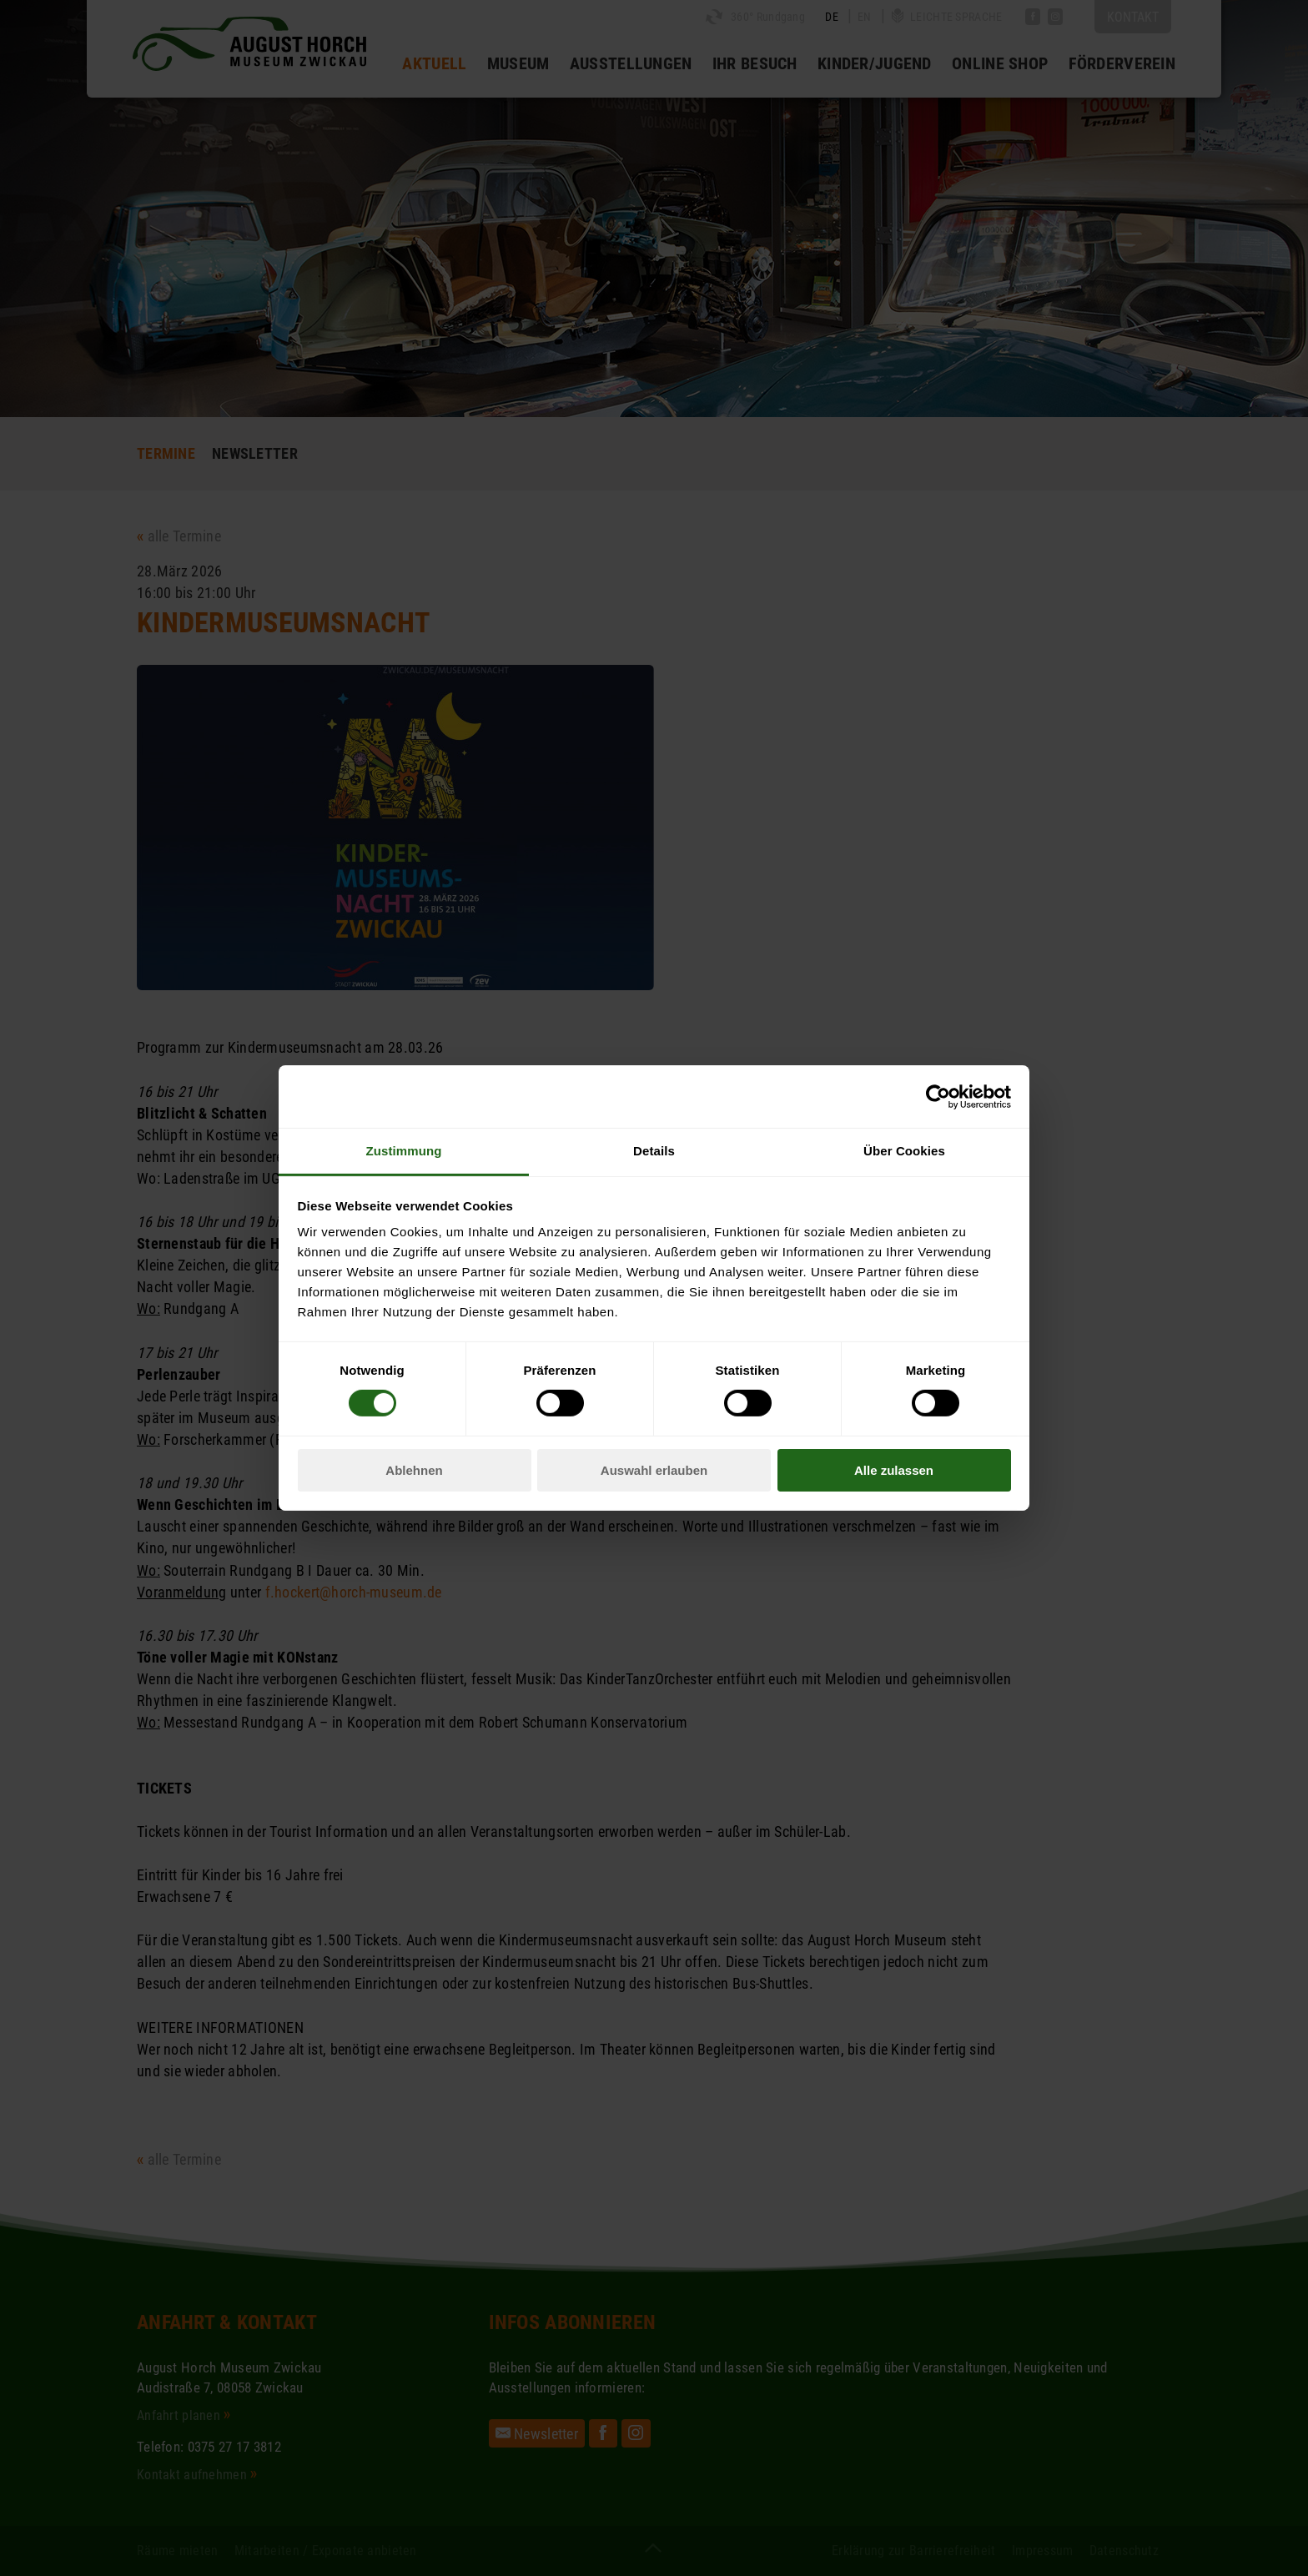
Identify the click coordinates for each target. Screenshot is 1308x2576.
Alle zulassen (893, 1470)
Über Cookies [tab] (904, 1151)
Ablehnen (413, 1470)
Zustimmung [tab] (404, 1151)
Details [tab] (654, 1151)
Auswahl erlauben (654, 1470)
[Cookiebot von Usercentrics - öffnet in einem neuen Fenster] (938, 1096)
